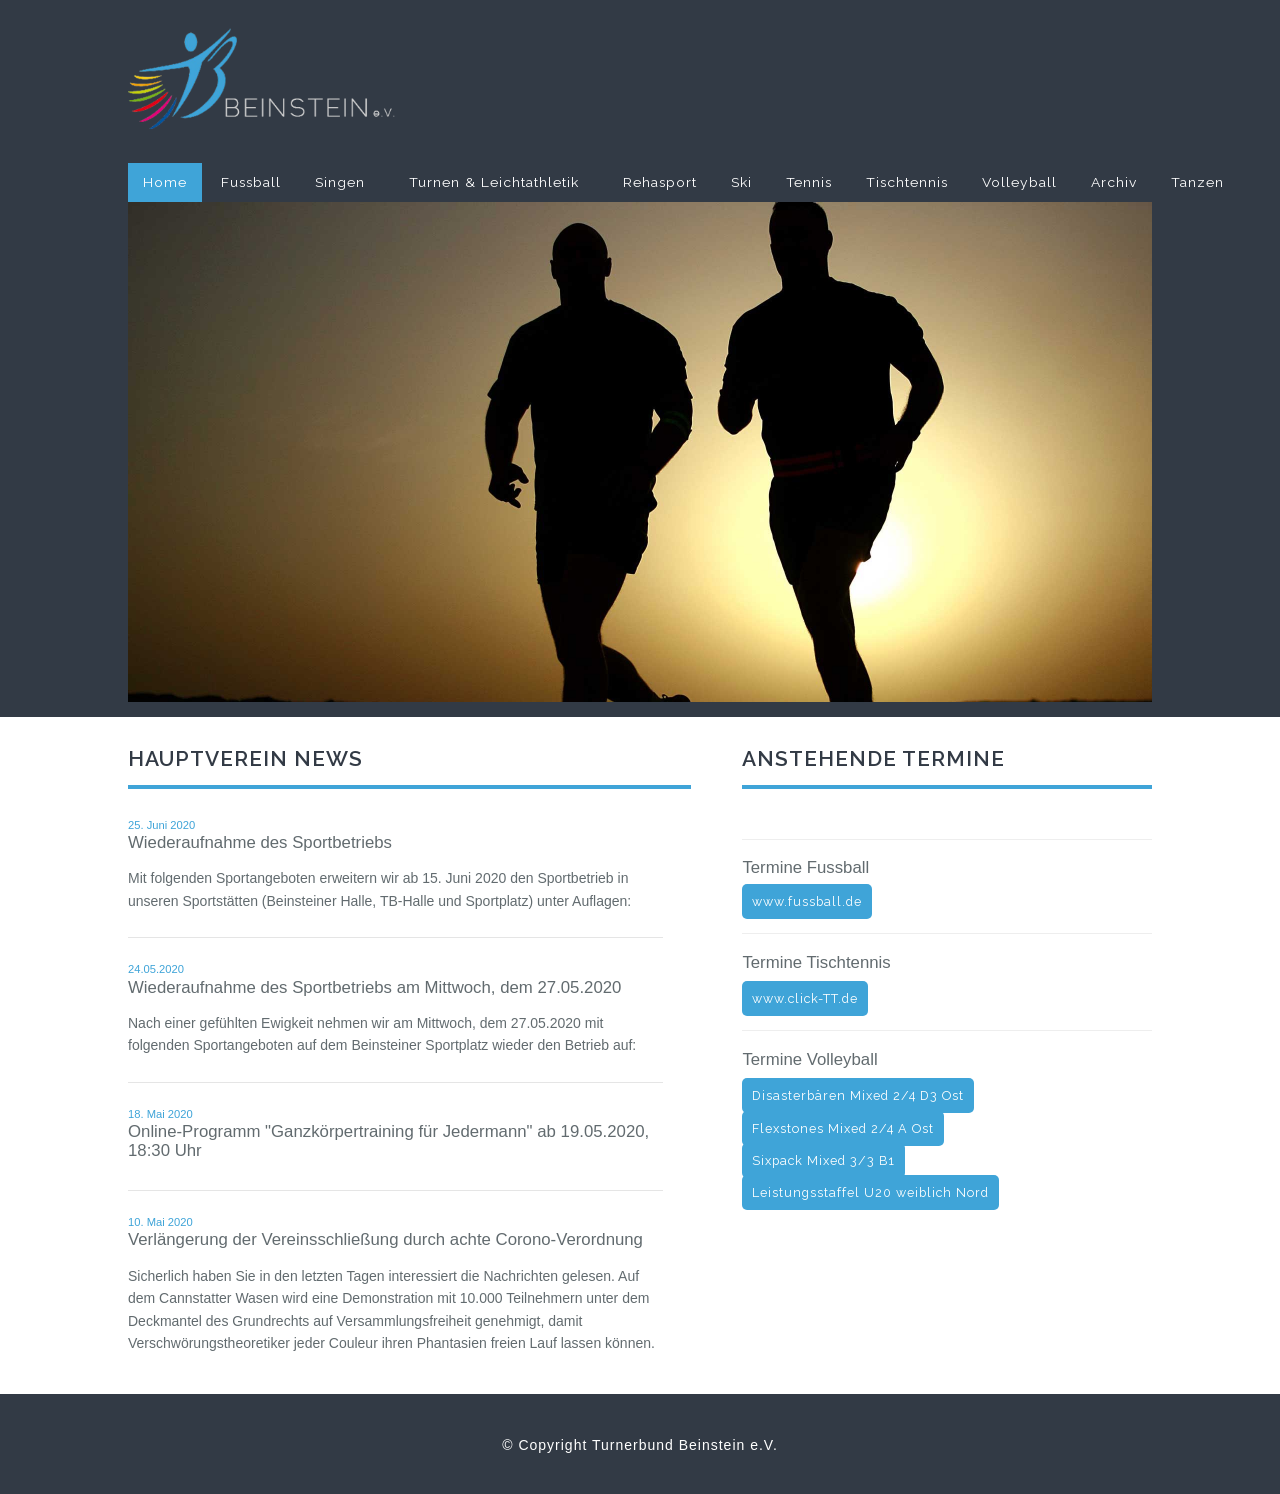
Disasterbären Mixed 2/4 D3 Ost (858, 1095)
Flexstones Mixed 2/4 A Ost (843, 1128)
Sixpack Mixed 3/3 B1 (823, 1160)
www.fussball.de (807, 901)
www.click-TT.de (805, 998)
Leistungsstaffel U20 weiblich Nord (870, 1192)
